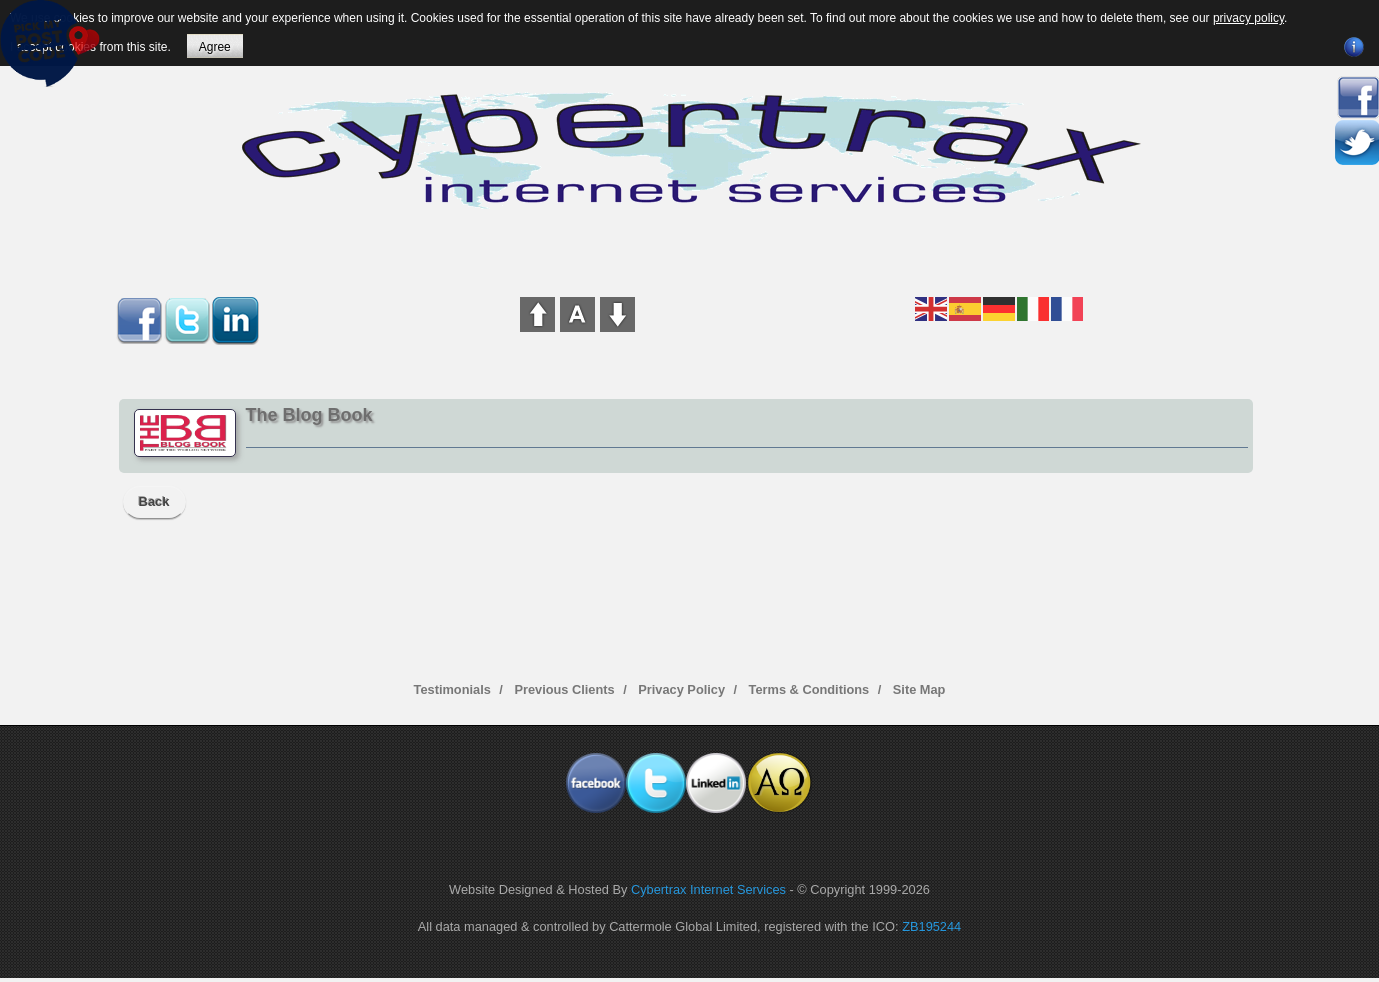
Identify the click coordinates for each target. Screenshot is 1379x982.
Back (154, 501)
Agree (215, 47)
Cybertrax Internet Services (708, 889)
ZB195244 (931, 926)
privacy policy (1248, 18)
